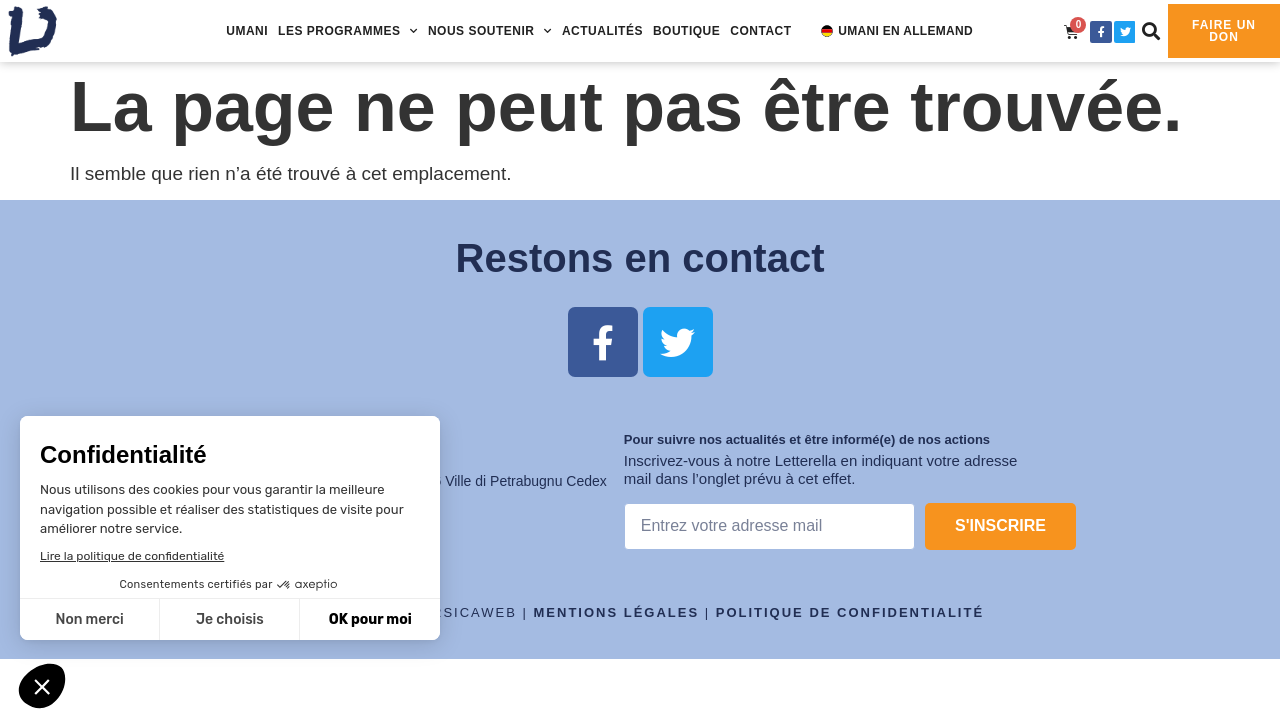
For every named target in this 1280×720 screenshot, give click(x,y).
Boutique (686, 31)
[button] (1151, 30)
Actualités (602, 31)
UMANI (247, 31)
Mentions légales (617, 612)
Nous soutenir (490, 31)
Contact (760, 31)
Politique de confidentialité (850, 612)
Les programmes (348, 31)
